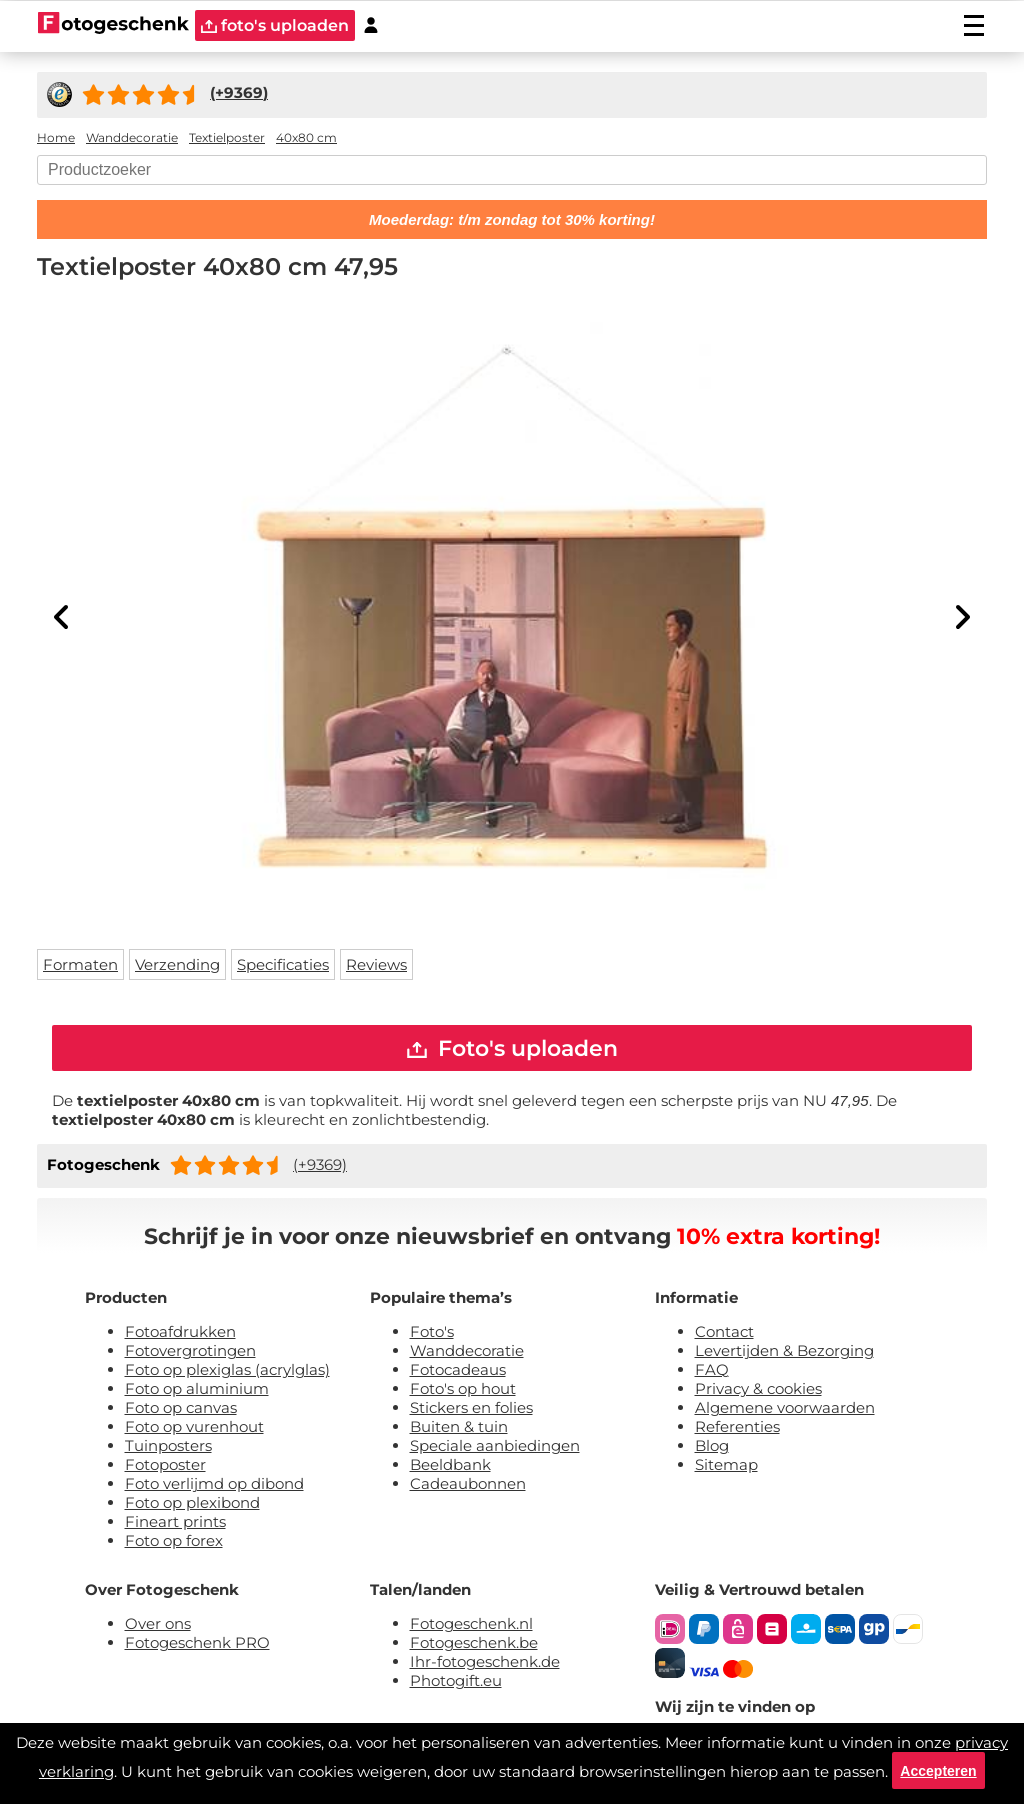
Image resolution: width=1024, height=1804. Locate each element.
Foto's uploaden (512, 1049)
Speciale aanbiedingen (495, 1448)
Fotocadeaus (458, 1372)
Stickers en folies (471, 1410)
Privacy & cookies (758, 1391)
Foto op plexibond (192, 1505)
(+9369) (320, 1167)
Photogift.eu (456, 1683)
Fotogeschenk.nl (471, 1626)
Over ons (158, 1626)
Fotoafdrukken (180, 1334)
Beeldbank (450, 1467)
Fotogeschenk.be (474, 1645)
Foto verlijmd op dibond (214, 1486)
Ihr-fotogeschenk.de (485, 1664)
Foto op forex (174, 1543)
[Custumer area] (371, 25)
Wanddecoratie (467, 1353)
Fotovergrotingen (190, 1353)
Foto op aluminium (197, 1391)
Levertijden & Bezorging (784, 1353)
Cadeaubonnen (468, 1486)
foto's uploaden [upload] (275, 25)
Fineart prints (175, 1524)
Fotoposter (165, 1467)
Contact (724, 1334)
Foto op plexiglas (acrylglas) (227, 1372)
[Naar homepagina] (113, 25)
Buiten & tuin (459, 1429)
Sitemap (726, 1467)
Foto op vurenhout (194, 1429)
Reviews (376, 964)
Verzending (177, 964)
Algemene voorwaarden (785, 1410)
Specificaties (283, 964)
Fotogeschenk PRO (197, 1645)
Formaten (80, 964)
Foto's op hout (463, 1391)
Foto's (432, 1334)
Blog (712, 1448)
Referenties (737, 1429)
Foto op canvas (181, 1410)
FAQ (712, 1372)
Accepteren (938, 1769)
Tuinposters (168, 1448)
